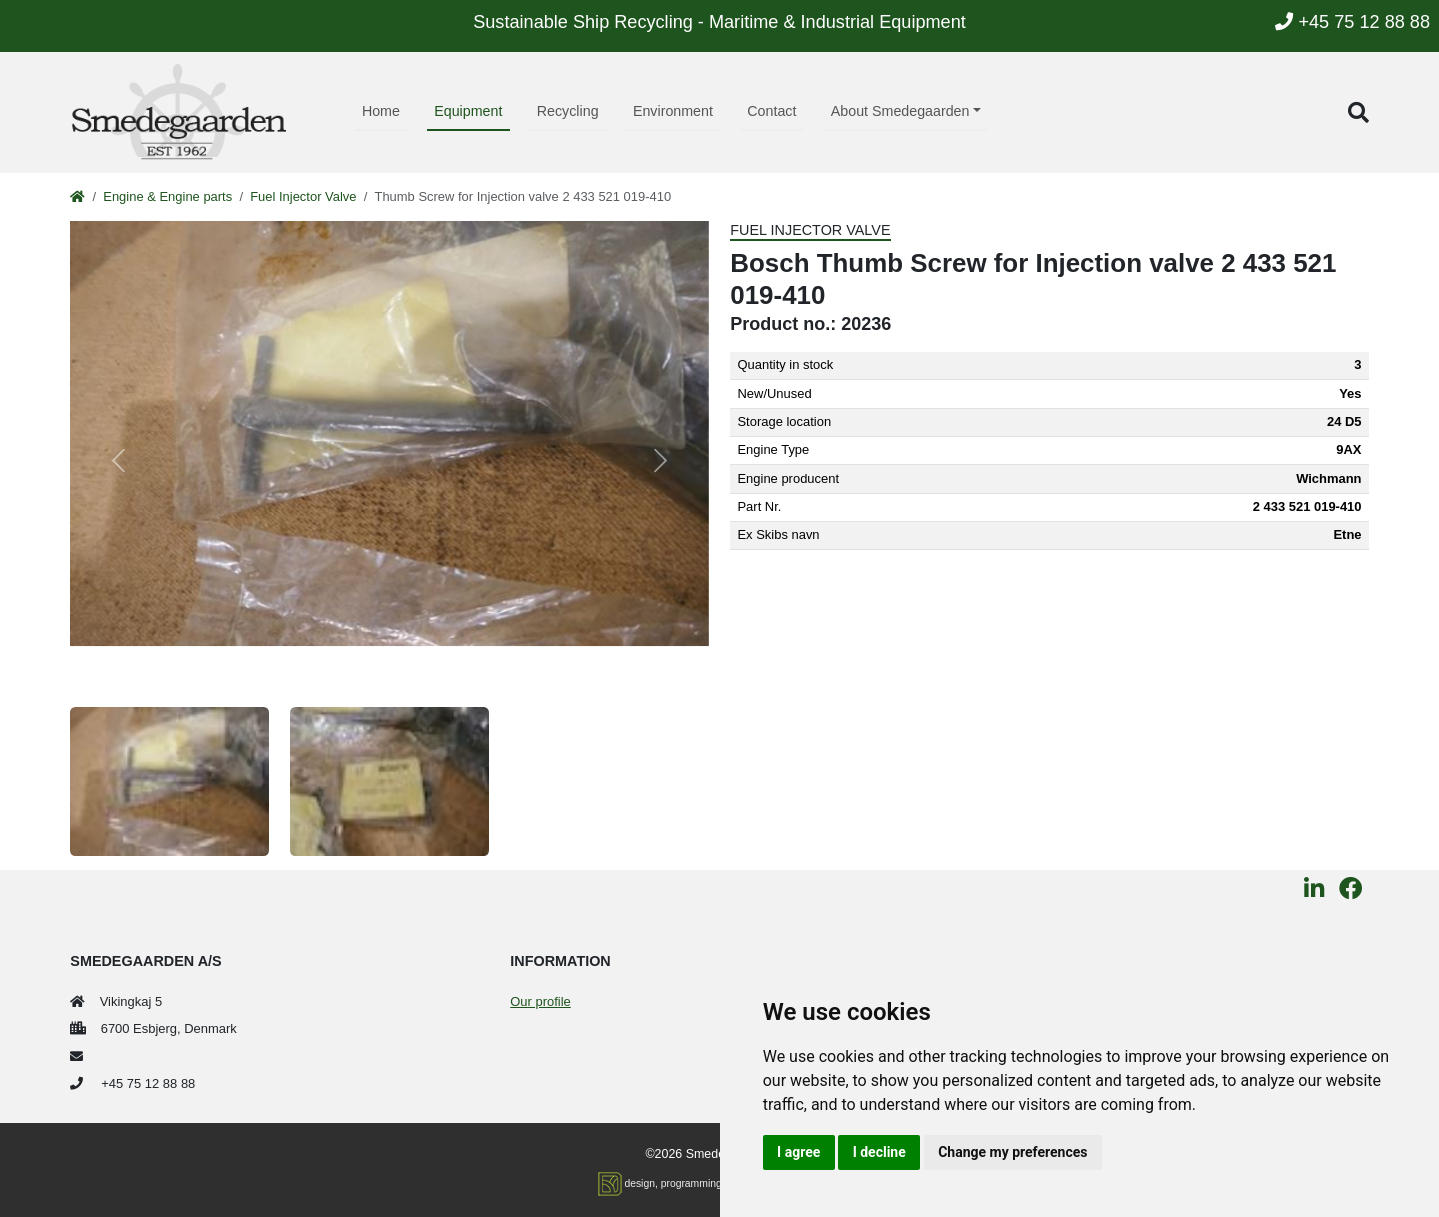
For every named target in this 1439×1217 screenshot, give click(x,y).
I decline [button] (879, 1152)
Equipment (468, 111)
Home (381, 111)
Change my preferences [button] (1012, 1152)
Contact (771, 111)
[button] (1358, 112)
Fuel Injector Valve (303, 196)
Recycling (568, 111)
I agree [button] (798, 1152)
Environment (673, 111)
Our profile (540, 1001)
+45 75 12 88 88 (1352, 22)
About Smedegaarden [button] (900, 111)
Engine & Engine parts (167, 196)
